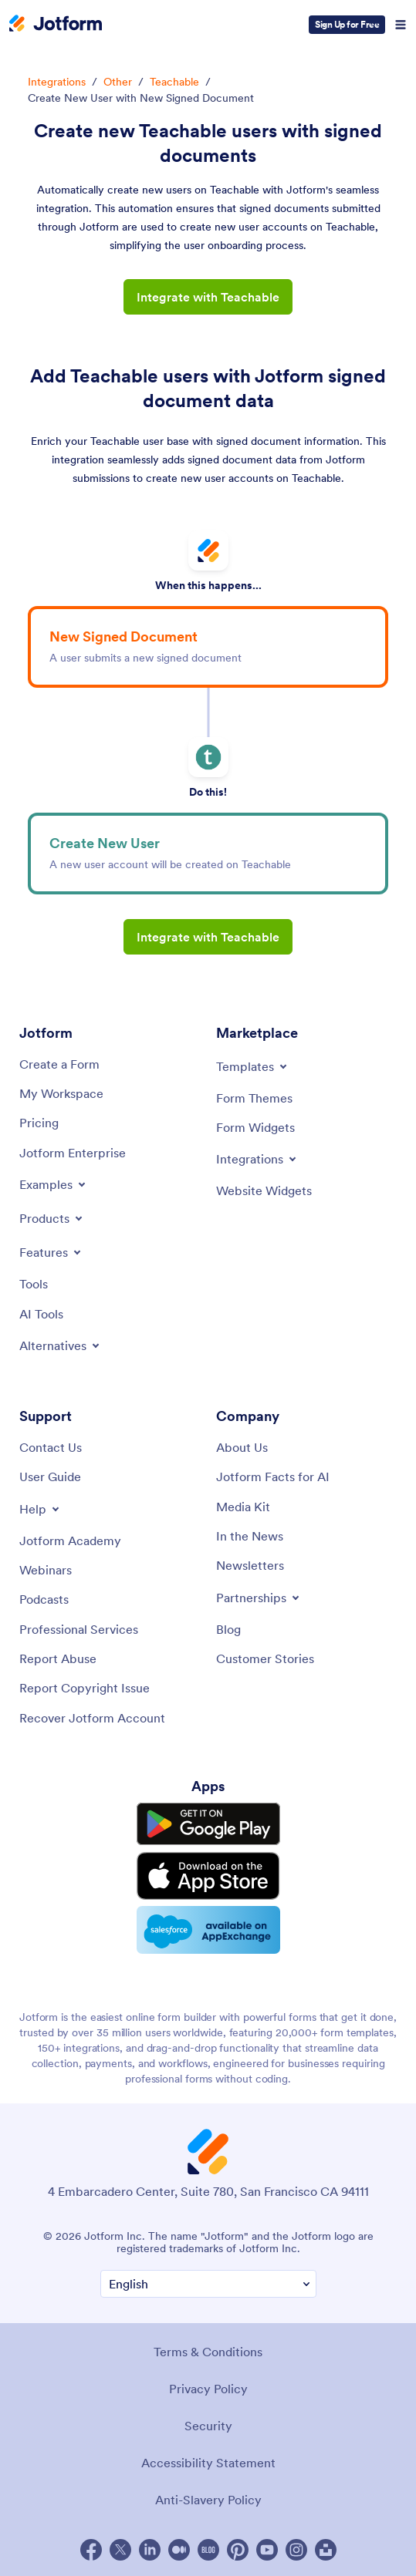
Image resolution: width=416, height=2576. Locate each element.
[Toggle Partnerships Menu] (259, 1598)
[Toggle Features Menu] (51, 1252)
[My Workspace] (61, 1093)
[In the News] (249, 1536)
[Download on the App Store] (208, 1876)
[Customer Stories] (265, 1658)
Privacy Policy (208, 2388)
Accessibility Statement (208, 2462)
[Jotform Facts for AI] (273, 1476)
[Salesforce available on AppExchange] (208, 1930)
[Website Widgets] (264, 1190)
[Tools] (33, 1283)
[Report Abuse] (57, 1658)
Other (117, 82)
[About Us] (242, 1447)
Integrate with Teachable (208, 297)
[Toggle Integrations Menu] (257, 1159)
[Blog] (228, 1629)
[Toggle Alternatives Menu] (60, 1345)
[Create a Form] (59, 1064)
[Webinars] (45, 1569)
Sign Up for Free (347, 24)
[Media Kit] (243, 1506)
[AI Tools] (41, 1313)
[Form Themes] (254, 1098)
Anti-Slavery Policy (208, 2499)
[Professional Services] (78, 1629)
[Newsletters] (250, 1565)
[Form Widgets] (255, 1127)
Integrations (57, 82)
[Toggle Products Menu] (52, 1218)
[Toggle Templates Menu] (252, 1066)
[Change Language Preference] (208, 2284)
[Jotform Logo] (55, 24)
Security (208, 2425)
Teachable (174, 82)
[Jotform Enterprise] (72, 1152)
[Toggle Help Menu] (40, 1509)
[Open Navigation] (400, 24)
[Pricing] (39, 1122)
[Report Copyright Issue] (84, 1687)
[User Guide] (50, 1476)
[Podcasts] (44, 1599)
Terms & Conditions (208, 2351)
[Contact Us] (50, 1447)
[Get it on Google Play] (208, 1824)
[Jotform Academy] (70, 1540)
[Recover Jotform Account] (92, 1717)
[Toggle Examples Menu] (53, 1184)
